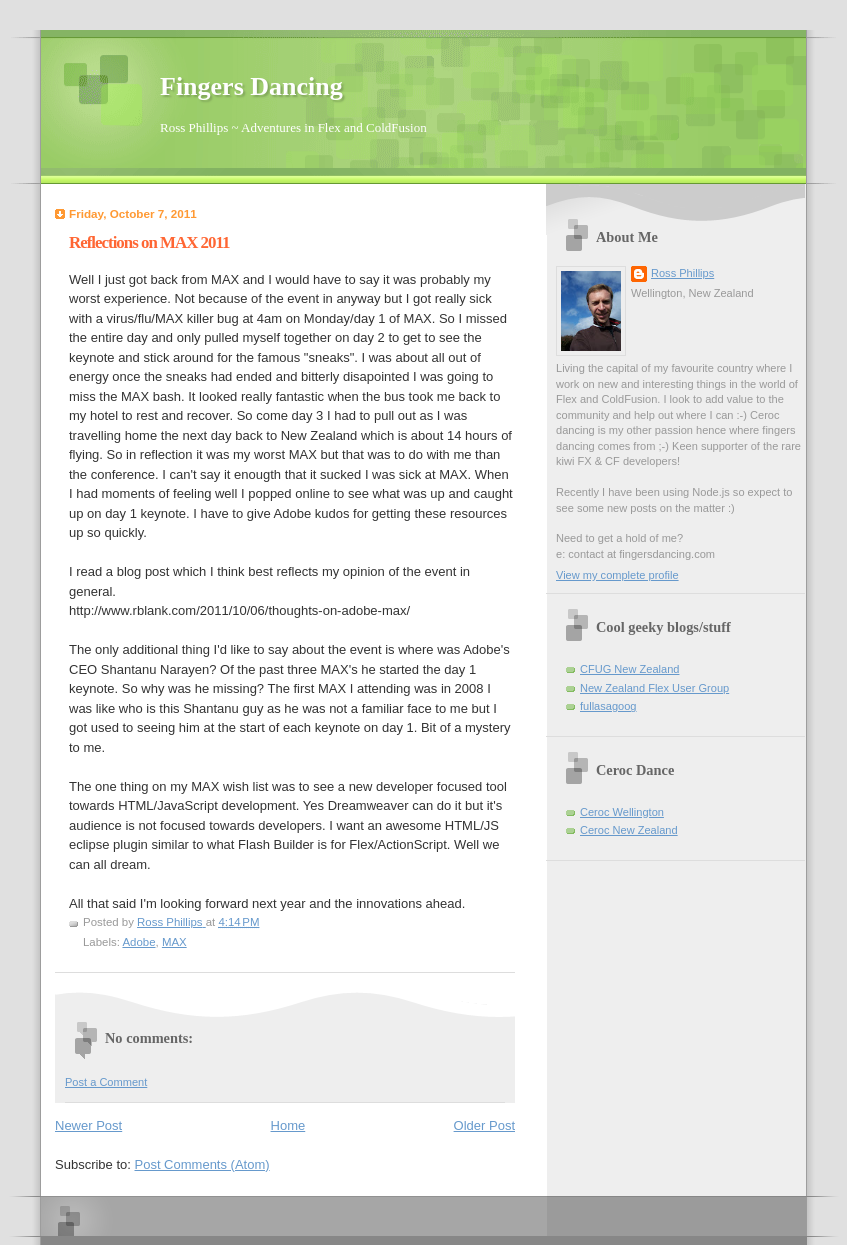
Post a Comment (106, 1082)
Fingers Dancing (251, 86)
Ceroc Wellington (622, 812)
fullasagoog (608, 706)
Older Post (484, 1125)
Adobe (138, 942)
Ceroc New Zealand (629, 830)
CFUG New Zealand (629, 669)
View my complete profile (617, 575)
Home (288, 1125)
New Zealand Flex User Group (654, 688)
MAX (174, 942)
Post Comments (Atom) (202, 1164)
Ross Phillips (682, 273)
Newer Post (88, 1125)
